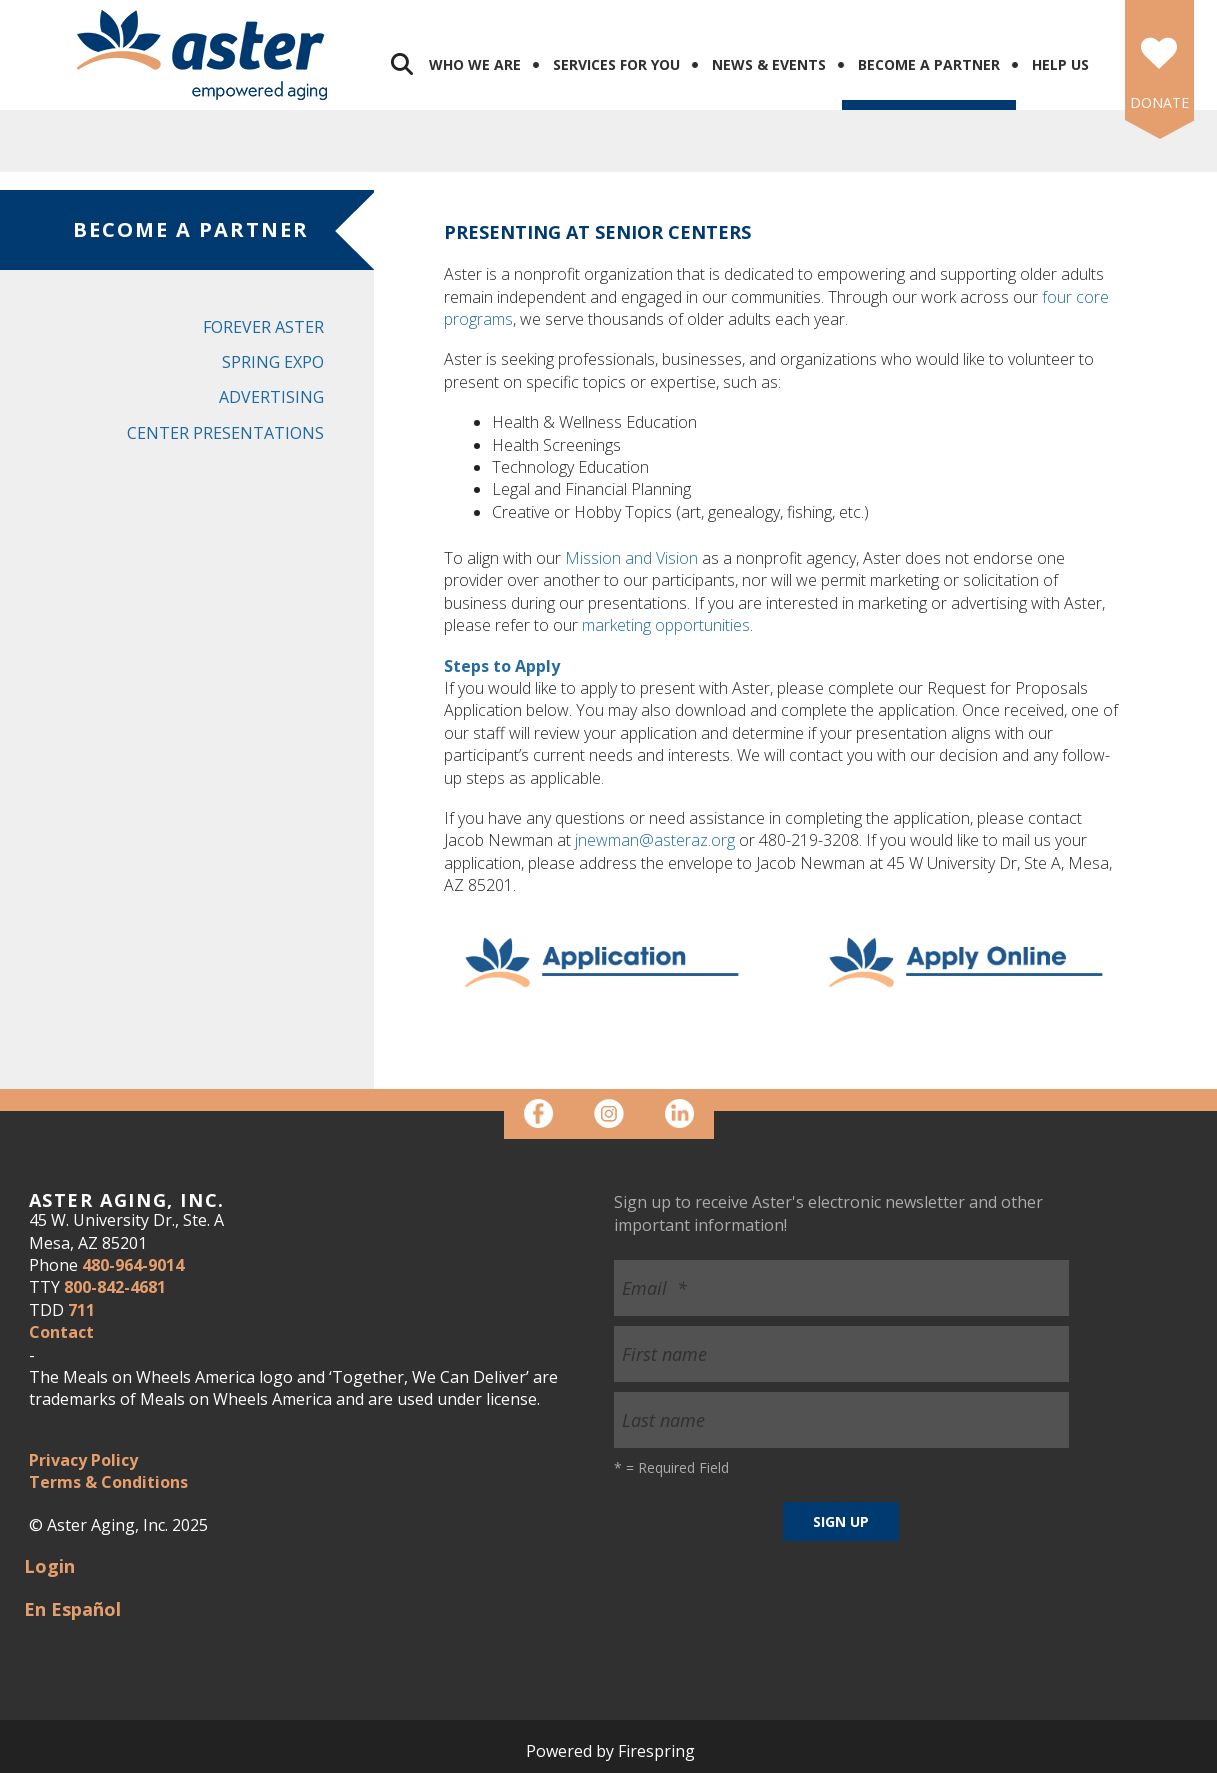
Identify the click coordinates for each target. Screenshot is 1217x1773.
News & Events (769, 64)
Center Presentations (225, 433)
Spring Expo (273, 362)
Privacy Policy (83, 1460)
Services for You (616, 64)
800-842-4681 (115, 1287)
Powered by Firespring (610, 1751)
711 (81, 1310)
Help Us (1060, 64)
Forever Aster (263, 327)
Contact (61, 1332)
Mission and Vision (631, 558)
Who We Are (475, 64)
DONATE (1159, 102)
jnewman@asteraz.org (655, 840)
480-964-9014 (133, 1265)
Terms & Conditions (108, 1482)
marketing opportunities (666, 625)
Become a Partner (929, 64)
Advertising (271, 397)
